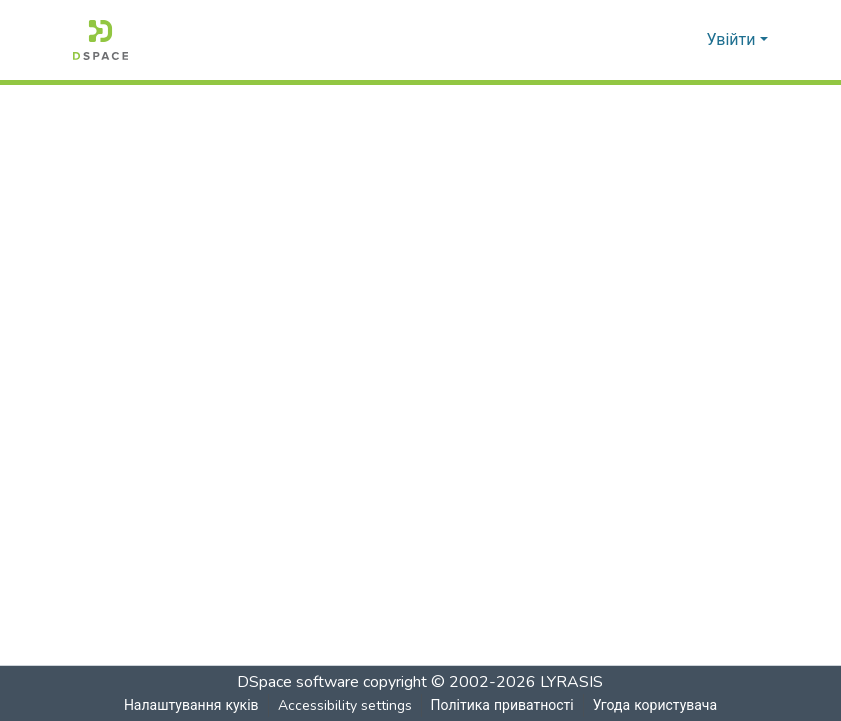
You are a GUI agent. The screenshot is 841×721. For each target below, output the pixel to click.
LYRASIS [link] (572, 682)
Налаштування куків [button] (191, 705)
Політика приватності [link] (501, 705)
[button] (100, 40)
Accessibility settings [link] (344, 705)
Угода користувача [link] (655, 705)
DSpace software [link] (299, 682)
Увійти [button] (733, 40)
